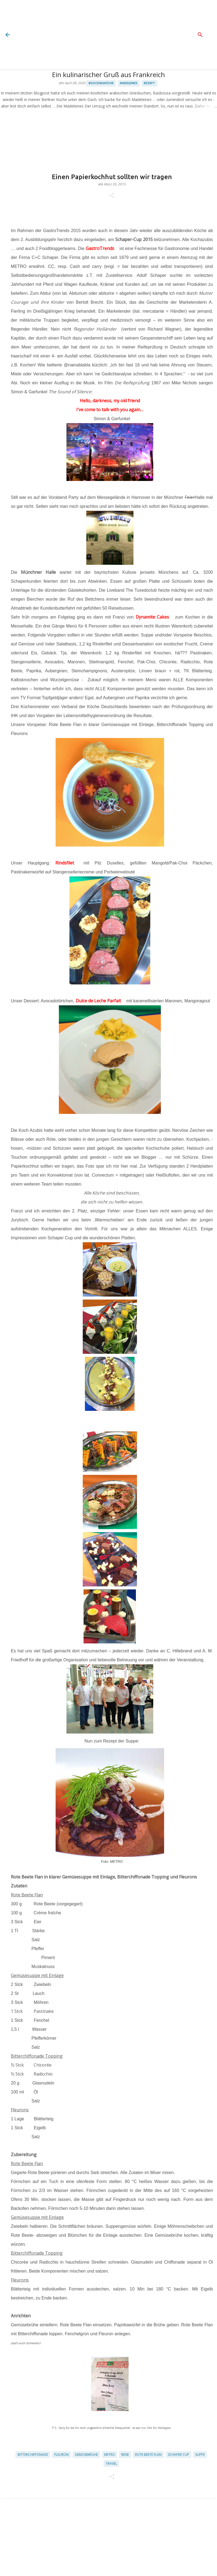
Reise (125, 2454)
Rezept (149, 83)
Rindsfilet (64, 863)
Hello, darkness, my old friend (110, 401)
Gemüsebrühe (86, 2454)
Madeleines (129, 83)
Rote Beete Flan (148, 2454)
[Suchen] (200, 34)
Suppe (200, 2454)
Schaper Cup (178, 2454)
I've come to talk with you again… (109, 410)
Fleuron (61, 2454)
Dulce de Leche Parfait (98, 1001)
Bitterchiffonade (33, 2454)
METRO (109, 2454)
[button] (111, 196)
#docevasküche (101, 83)
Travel (111, 2463)
